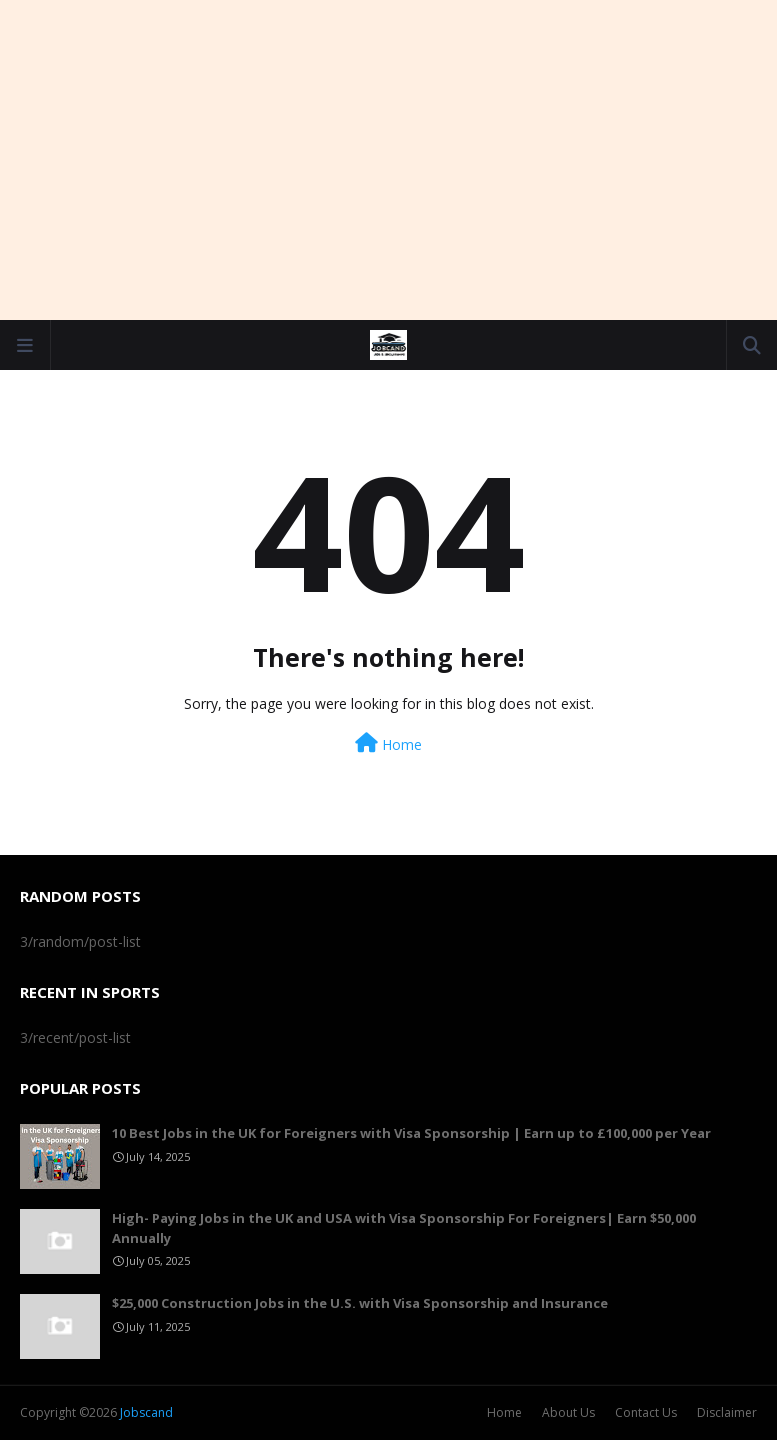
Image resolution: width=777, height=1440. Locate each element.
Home (388, 743)
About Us (568, 1412)
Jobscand (146, 1412)
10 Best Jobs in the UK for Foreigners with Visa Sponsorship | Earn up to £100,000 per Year (411, 1133)
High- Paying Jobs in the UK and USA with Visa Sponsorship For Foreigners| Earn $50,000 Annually (404, 1228)
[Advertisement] (389, 160)
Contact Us (646, 1412)
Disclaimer (727, 1412)
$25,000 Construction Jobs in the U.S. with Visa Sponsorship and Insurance (360, 1303)
